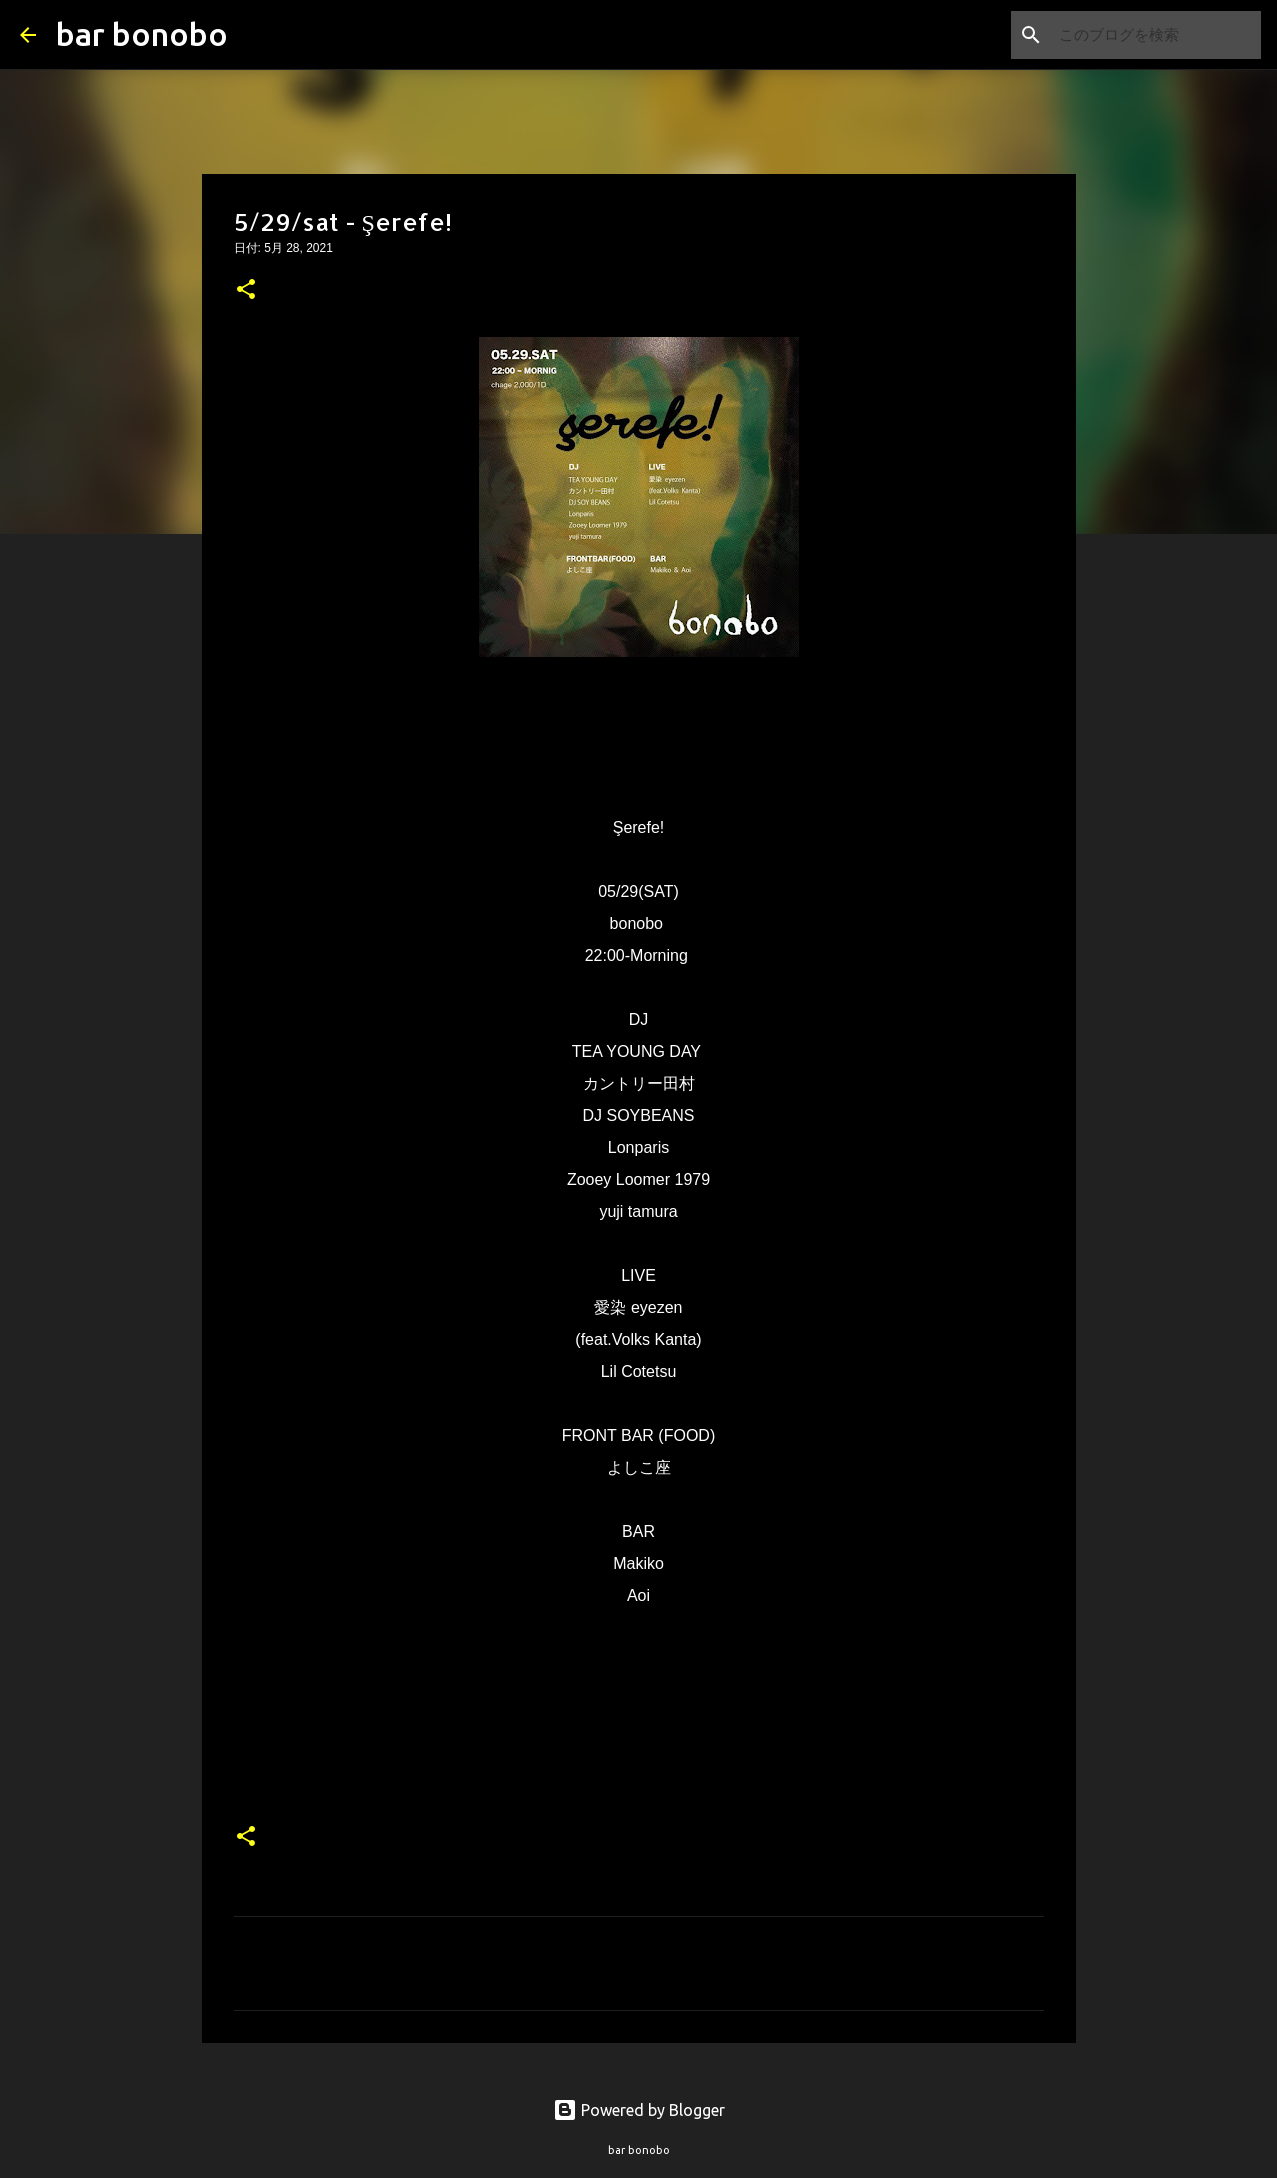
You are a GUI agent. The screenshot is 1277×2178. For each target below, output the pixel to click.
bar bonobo (142, 34)
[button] (246, 291)
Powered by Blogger (639, 2110)
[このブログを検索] (1156, 35)
